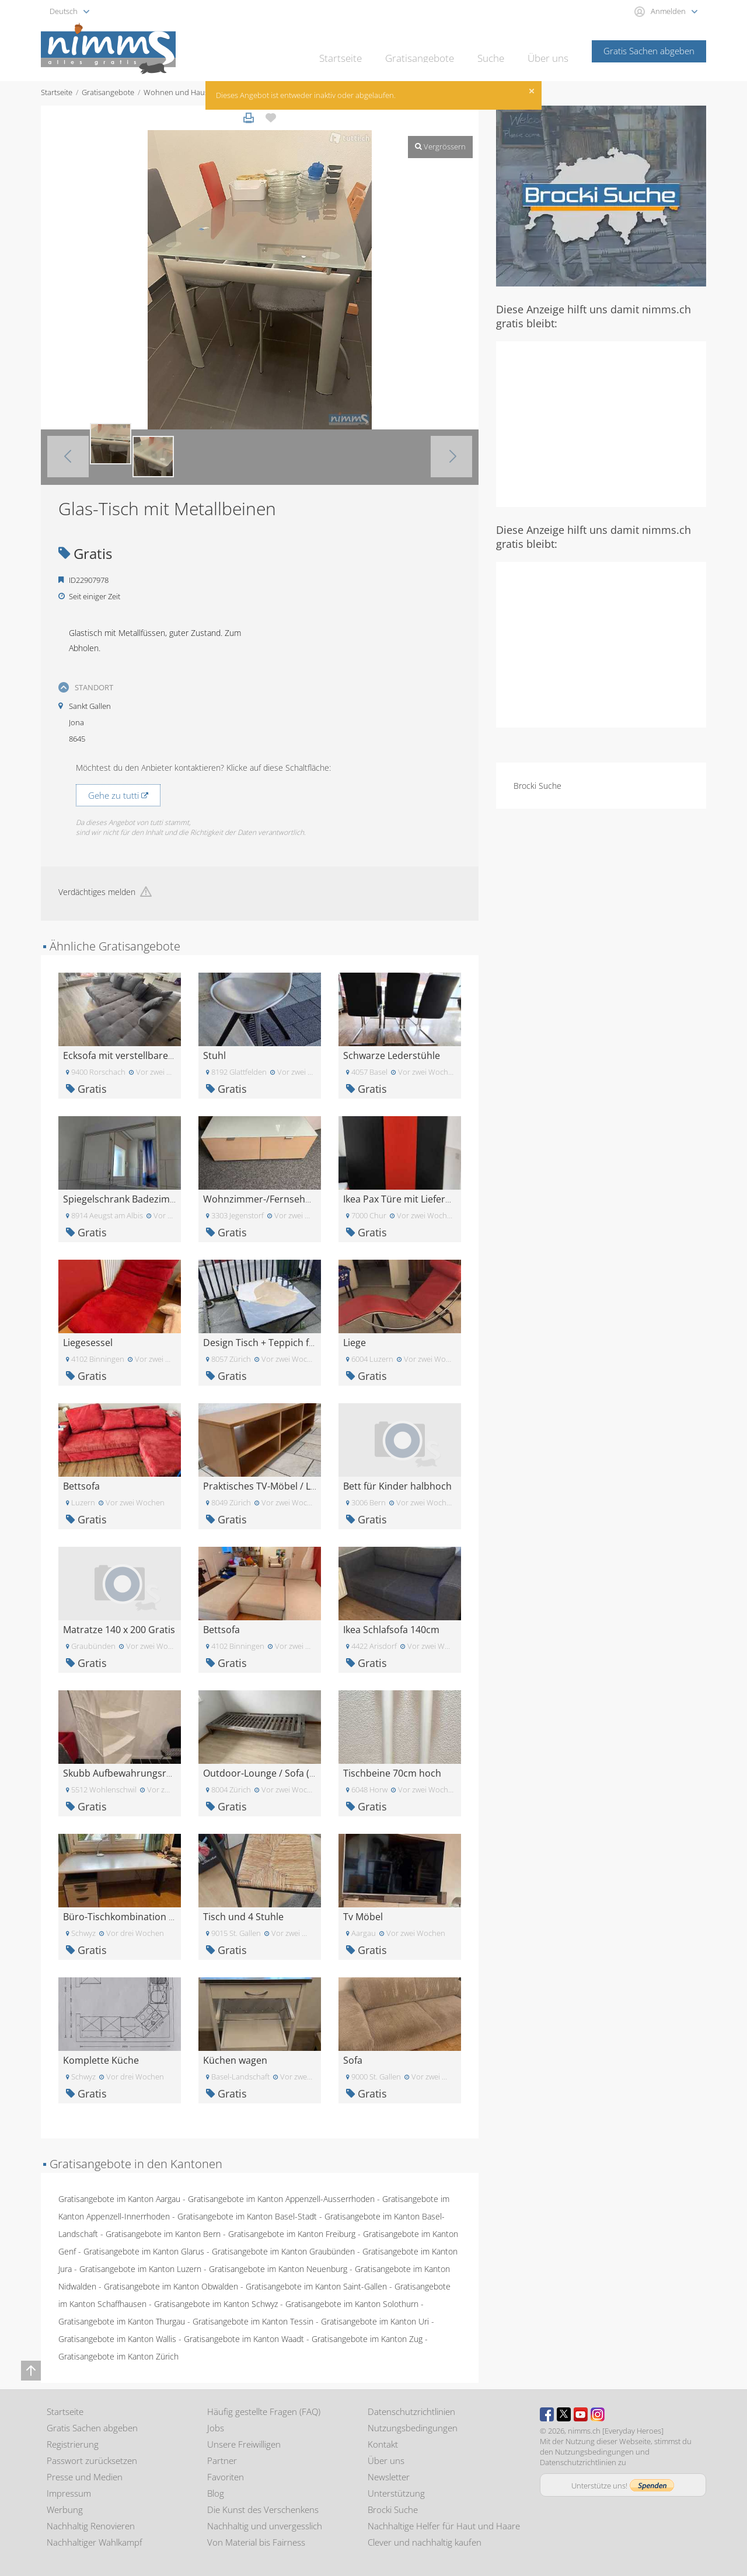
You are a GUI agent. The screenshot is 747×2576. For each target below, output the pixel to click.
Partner (222, 2460)
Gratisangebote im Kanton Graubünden (283, 2251)
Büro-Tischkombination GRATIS (131, 1916)
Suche (496, 50)
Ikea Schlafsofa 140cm (391, 1629)
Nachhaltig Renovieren (91, 2526)
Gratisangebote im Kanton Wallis (117, 2338)
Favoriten (225, 2477)
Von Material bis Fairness (256, 2542)
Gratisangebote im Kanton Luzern (140, 2268)
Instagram (598, 2414)
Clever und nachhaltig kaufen (424, 2542)
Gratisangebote (430, 50)
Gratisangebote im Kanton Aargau (119, 2198)
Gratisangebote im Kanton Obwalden (171, 2286)
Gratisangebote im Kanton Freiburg (291, 2233)
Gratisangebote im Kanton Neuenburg (278, 2268)
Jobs (215, 2428)
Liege (354, 1342)
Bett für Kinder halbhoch (397, 1486)
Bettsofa (81, 1486)
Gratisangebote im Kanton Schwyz (216, 2303)
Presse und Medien (85, 2477)
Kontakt (383, 2444)
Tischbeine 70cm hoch (392, 1773)
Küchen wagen (235, 2060)
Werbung (65, 2509)
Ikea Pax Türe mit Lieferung (402, 1199)
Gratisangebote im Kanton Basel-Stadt (247, 2216)
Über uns (550, 50)
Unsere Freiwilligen (244, 2444)
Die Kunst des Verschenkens (263, 2509)
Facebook (547, 2414)
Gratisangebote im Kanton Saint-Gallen (316, 2286)
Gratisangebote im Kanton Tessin (253, 2321)
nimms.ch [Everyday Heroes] (616, 2430)
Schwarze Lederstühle (391, 1055)
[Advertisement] (601, 423)
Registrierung (73, 2444)
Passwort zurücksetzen (92, 2460)
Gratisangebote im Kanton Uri (375, 2321)
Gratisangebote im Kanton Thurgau (121, 2321)
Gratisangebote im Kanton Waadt (244, 2338)
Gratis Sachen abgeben (648, 51)
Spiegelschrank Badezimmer (125, 1199)
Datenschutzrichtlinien (411, 2411)
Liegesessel (88, 1342)
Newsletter (389, 2477)
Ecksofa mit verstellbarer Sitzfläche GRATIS (156, 1055)
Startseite (358, 50)
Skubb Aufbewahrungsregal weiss (137, 1773)
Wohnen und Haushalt (182, 92)
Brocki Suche (537, 785)
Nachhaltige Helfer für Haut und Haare (444, 2526)
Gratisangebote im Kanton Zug (367, 2338)
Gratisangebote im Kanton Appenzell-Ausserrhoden (281, 2198)
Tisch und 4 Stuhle (243, 1916)
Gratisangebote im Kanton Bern (163, 2233)
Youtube (581, 2414)
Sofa (352, 2060)
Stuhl (214, 1055)
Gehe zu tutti (118, 795)
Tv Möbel (363, 1916)
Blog (215, 2493)
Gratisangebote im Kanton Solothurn (351, 2303)
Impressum (69, 2493)
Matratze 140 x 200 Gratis (119, 1629)
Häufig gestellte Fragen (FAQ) (263, 2411)
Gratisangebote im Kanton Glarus (143, 2251)
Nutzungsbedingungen (413, 2428)
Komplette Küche (101, 2060)
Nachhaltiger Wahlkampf (94, 2542)
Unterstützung (396, 2493)
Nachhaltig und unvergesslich (264, 2526)
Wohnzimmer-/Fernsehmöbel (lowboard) (293, 1199)
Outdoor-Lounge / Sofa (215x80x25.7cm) (291, 1773)
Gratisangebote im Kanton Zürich (118, 2356)
